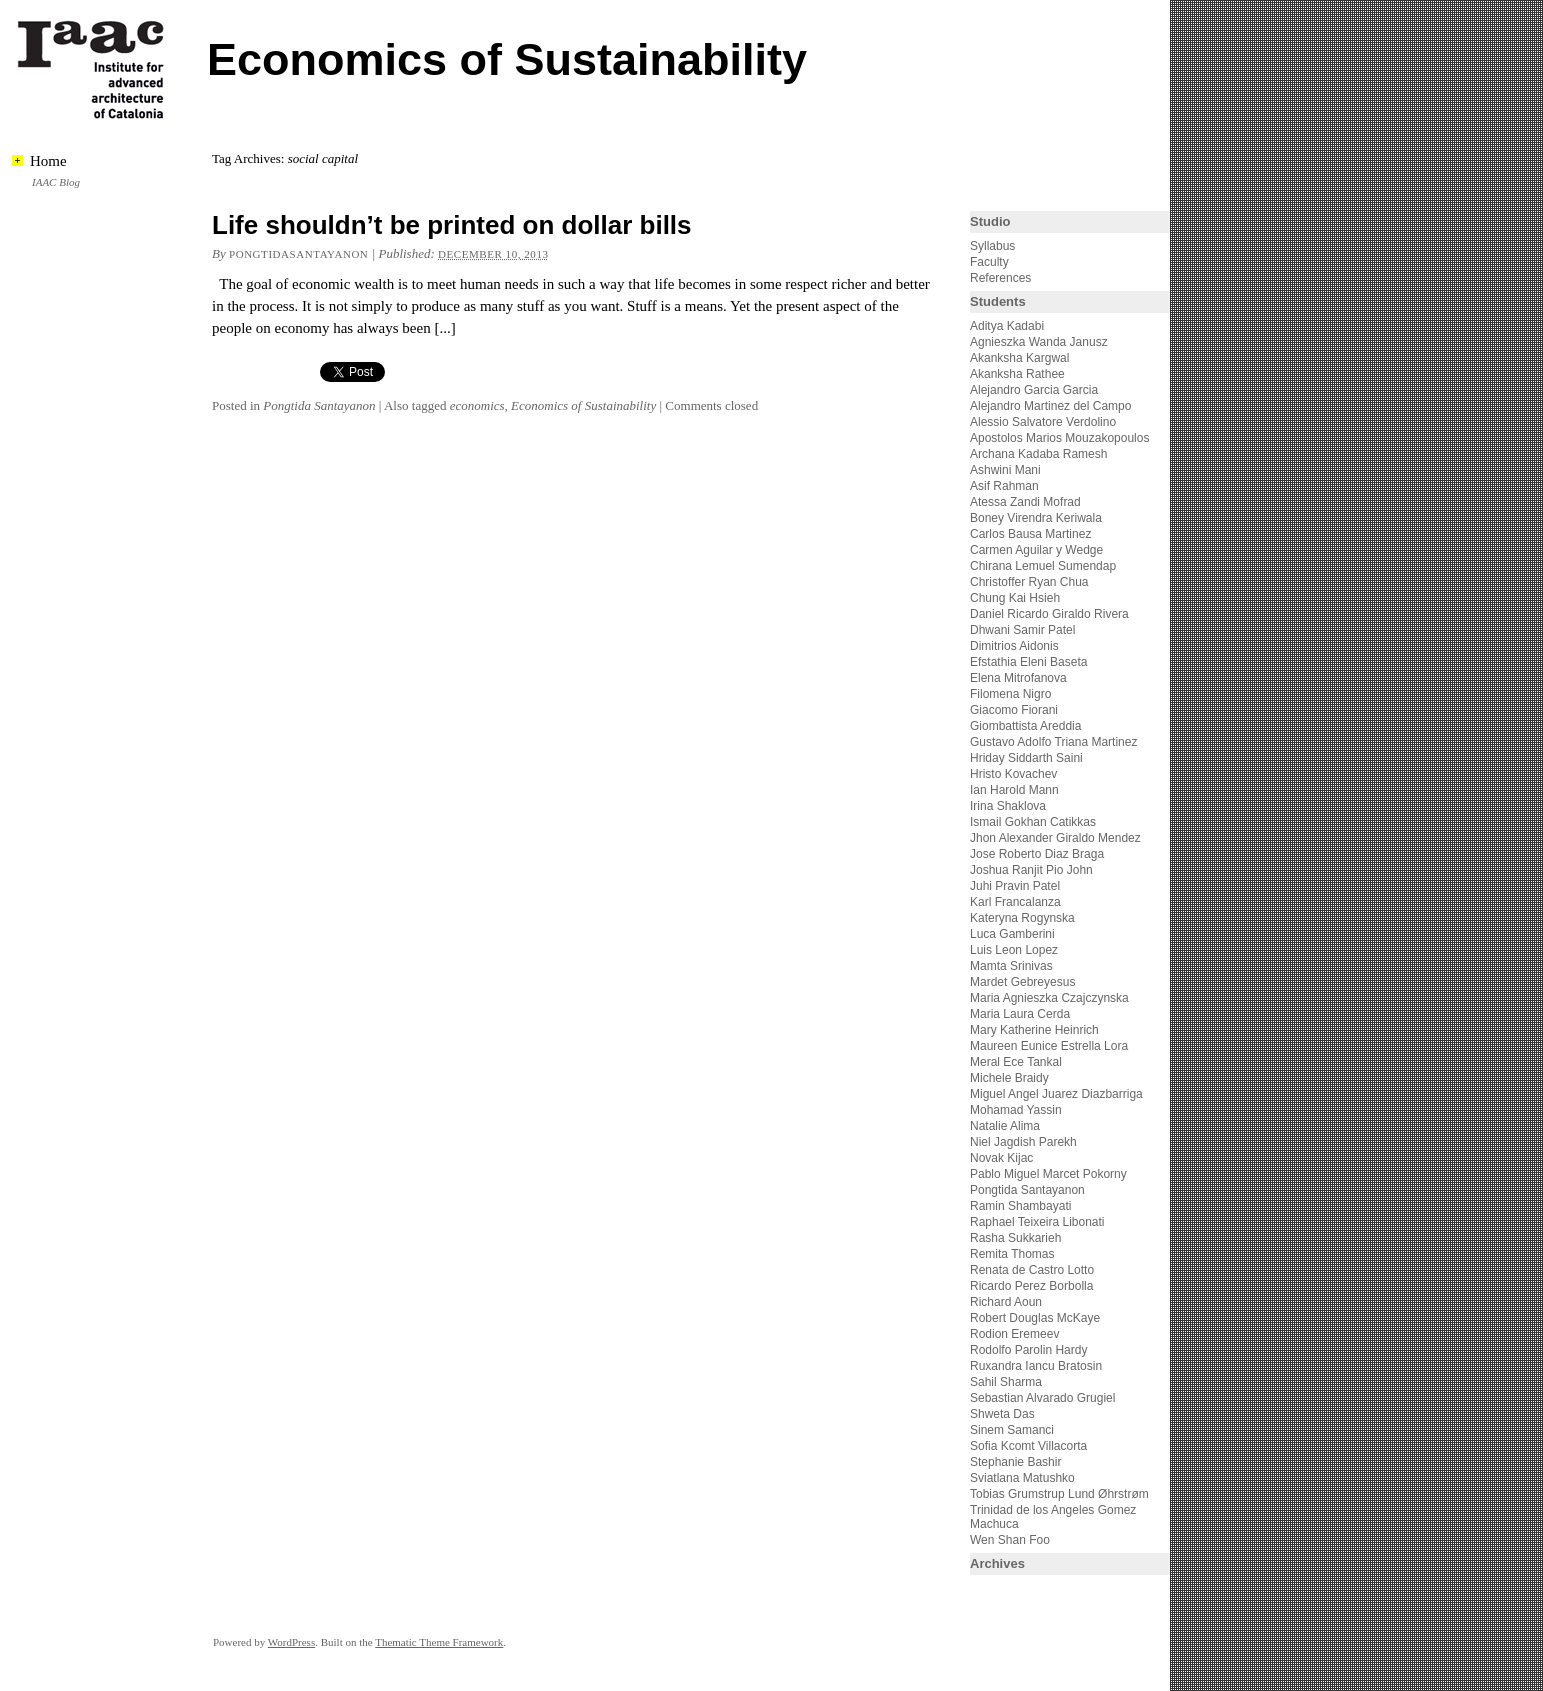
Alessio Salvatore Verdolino (1043, 422)
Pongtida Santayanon (319, 405)
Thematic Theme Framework (439, 1642)
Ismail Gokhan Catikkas (1033, 822)
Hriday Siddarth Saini (1026, 758)
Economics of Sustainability (507, 59)
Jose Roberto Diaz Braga (1037, 854)
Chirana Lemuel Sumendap (1043, 566)
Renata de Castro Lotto (1032, 1270)
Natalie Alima (1005, 1126)
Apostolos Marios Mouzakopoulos (1059, 438)
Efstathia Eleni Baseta (1028, 662)
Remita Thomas (1012, 1254)
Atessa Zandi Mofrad (1025, 502)
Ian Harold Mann (1014, 790)
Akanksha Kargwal (1019, 358)
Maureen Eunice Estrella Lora (1049, 1046)
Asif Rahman (1004, 486)
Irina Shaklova (1008, 806)
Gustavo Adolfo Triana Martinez (1053, 742)
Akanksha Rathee (1017, 374)
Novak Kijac (1001, 1158)
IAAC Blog (56, 182)
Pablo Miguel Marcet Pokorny (1048, 1174)
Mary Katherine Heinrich (1034, 1030)
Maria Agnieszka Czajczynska (1051, 998)
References (1000, 278)
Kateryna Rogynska (1022, 918)
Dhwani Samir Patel (1022, 630)
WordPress (291, 1642)
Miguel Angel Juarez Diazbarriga (1056, 1094)
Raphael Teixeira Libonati (1039, 1222)
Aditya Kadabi (1007, 326)
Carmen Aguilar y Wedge (1036, 550)
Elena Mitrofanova (1018, 678)
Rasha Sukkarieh (1015, 1238)
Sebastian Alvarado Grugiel (1042, 1398)
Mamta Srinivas (1011, 966)
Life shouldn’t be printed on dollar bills (452, 225)
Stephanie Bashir (1015, 1462)
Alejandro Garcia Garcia (1034, 390)
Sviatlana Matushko (1022, 1478)
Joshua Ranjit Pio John (1031, 870)
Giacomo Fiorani (1014, 710)
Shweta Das (1002, 1414)
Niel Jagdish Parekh (1023, 1142)
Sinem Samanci (1012, 1430)
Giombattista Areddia (1025, 726)
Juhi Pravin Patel (1015, 886)
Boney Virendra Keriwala (1036, 518)
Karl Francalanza (1015, 902)
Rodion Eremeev (1014, 1334)
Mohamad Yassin (1016, 1110)
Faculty (989, 262)
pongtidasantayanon (298, 254)
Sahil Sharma (1006, 1382)
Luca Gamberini (1012, 934)
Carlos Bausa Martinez (1030, 534)
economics (477, 405)
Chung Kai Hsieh (1015, 598)
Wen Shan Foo (1010, 1540)
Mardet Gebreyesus (1022, 982)
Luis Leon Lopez (1014, 950)
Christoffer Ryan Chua (1029, 582)
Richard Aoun (1006, 1302)
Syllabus (992, 246)
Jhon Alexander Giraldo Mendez (1055, 838)
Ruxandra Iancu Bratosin (1036, 1366)
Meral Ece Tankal (1016, 1062)
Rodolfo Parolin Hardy (1028, 1350)
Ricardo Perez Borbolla (1031, 1286)
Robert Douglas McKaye (1035, 1318)
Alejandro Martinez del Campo (1050, 406)
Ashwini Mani (1005, 470)
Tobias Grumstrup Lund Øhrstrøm (1059, 1494)
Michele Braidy (1009, 1078)
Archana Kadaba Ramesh (1038, 454)
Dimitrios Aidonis (1014, 646)
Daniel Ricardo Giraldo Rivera (1049, 614)
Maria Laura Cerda (1020, 1014)
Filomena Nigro (1010, 694)
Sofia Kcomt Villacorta (1028, 1446)
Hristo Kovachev (1013, 774)
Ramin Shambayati (1020, 1206)
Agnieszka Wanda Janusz (1039, 342)
